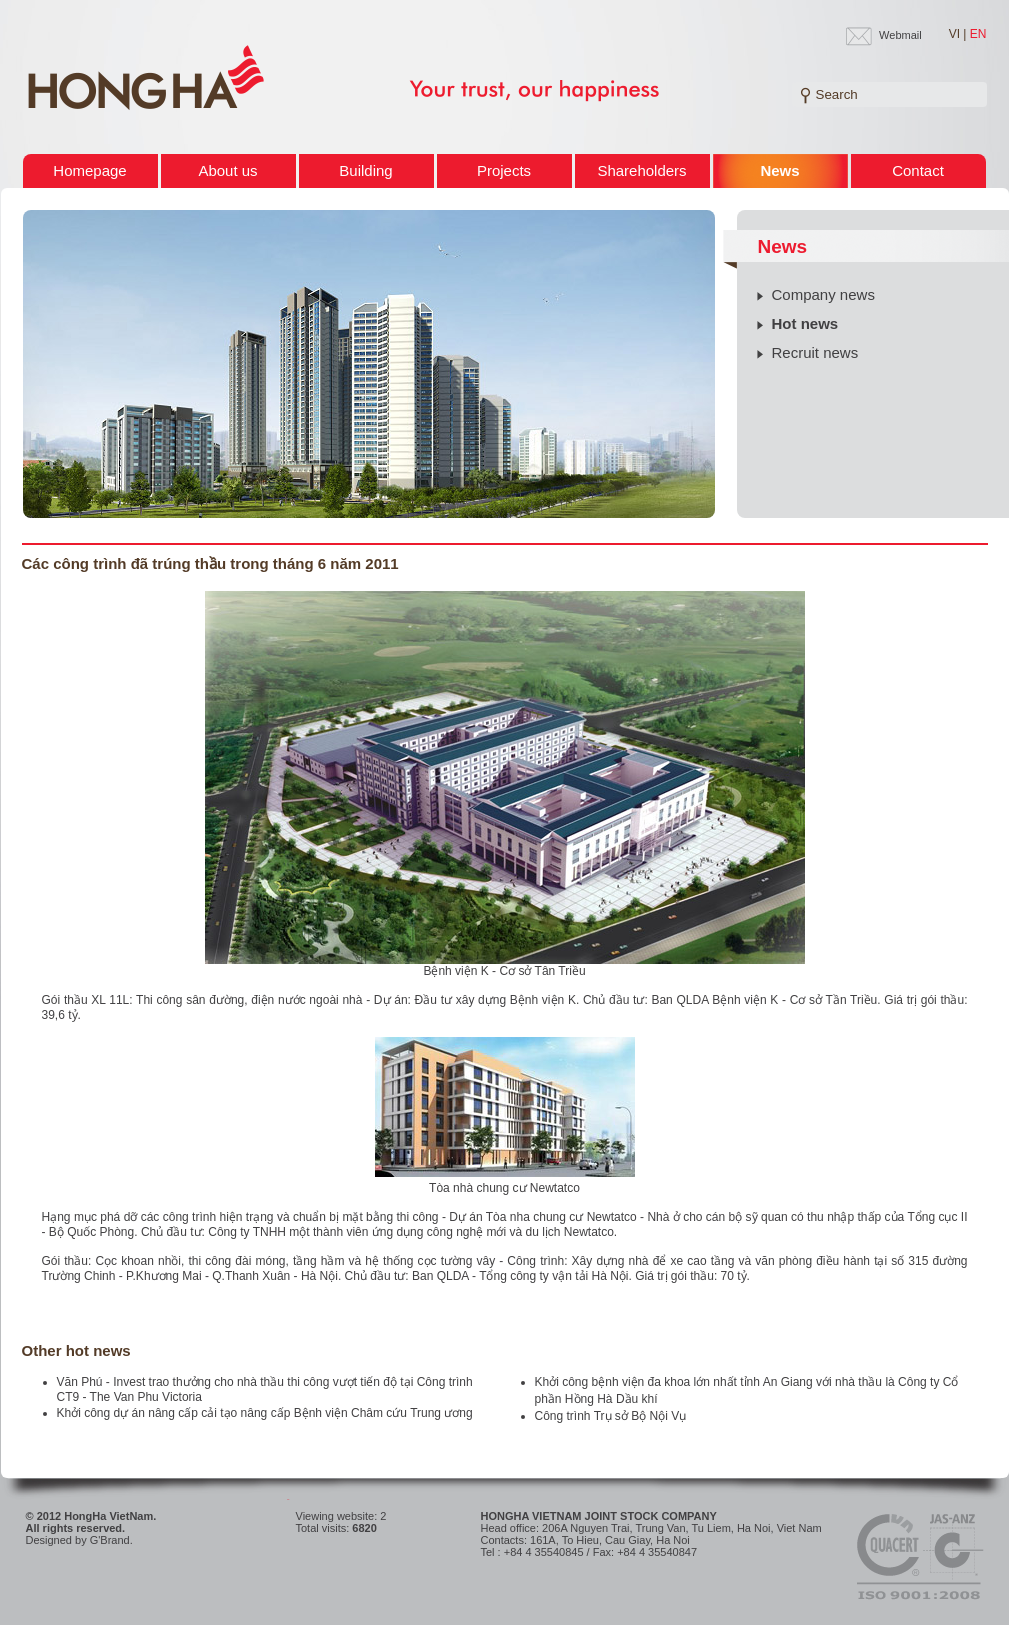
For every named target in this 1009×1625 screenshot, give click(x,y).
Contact (918, 170)
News (779, 170)
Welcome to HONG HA (146, 78)
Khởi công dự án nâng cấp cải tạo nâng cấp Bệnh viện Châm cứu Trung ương (265, 1413)
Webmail (900, 35)
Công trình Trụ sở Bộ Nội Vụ (611, 1416)
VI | (958, 34)
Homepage (89, 170)
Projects (504, 170)
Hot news (805, 323)
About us (227, 170)
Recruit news (815, 352)
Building (365, 170)
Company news (823, 294)
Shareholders (641, 170)
